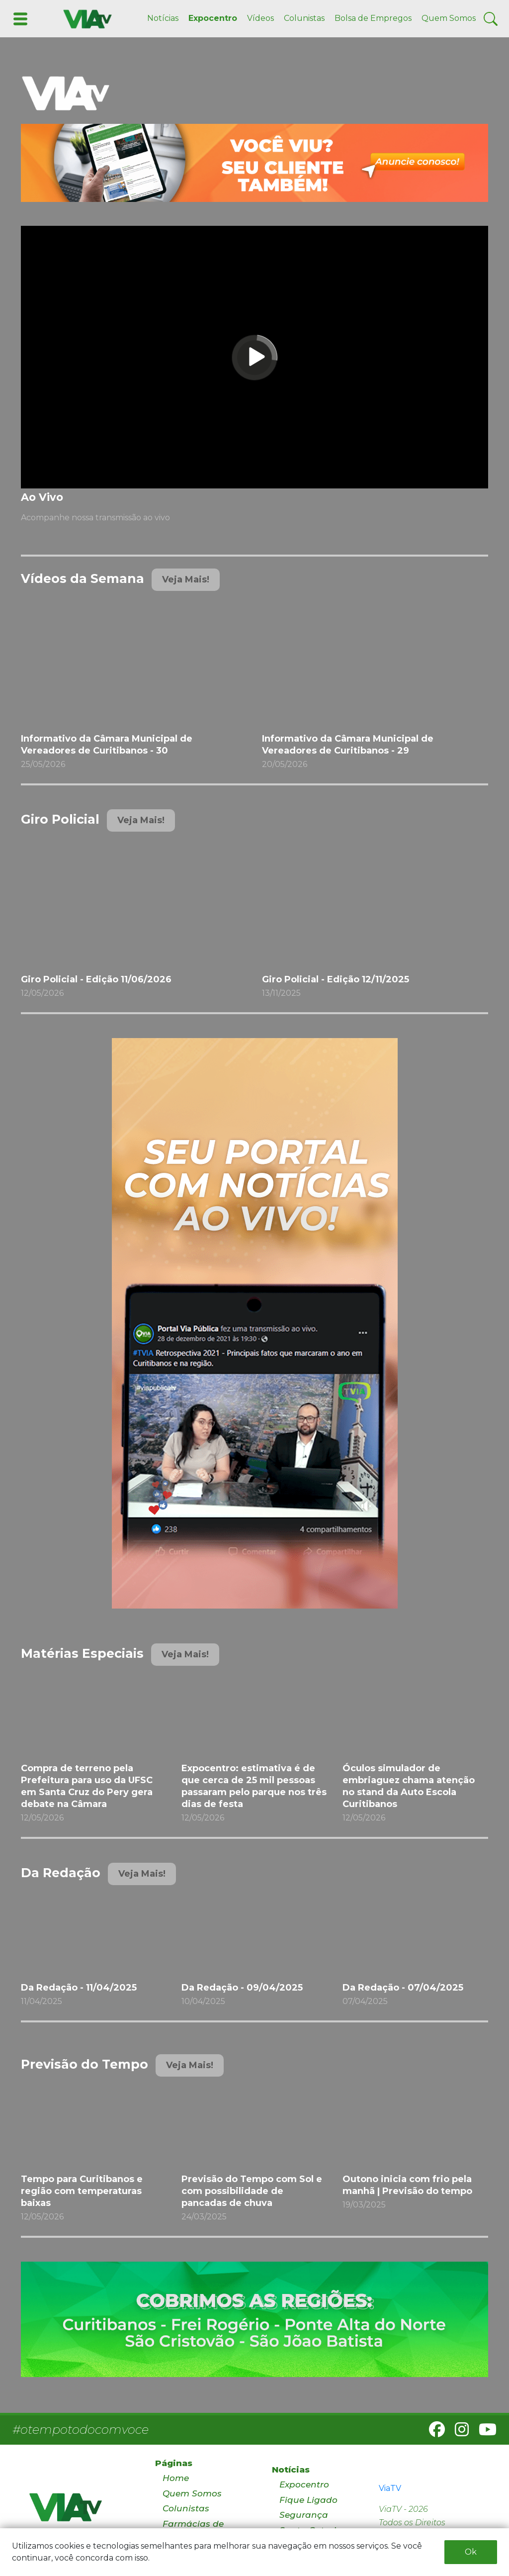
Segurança (303, 2515)
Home (176, 2478)
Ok (471, 2552)
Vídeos (260, 18)
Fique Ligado (308, 2500)
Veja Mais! (185, 579)
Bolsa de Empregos (373, 18)
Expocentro (212, 18)
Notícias (162, 18)
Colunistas (304, 18)
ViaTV (390, 2488)
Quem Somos (449, 18)
